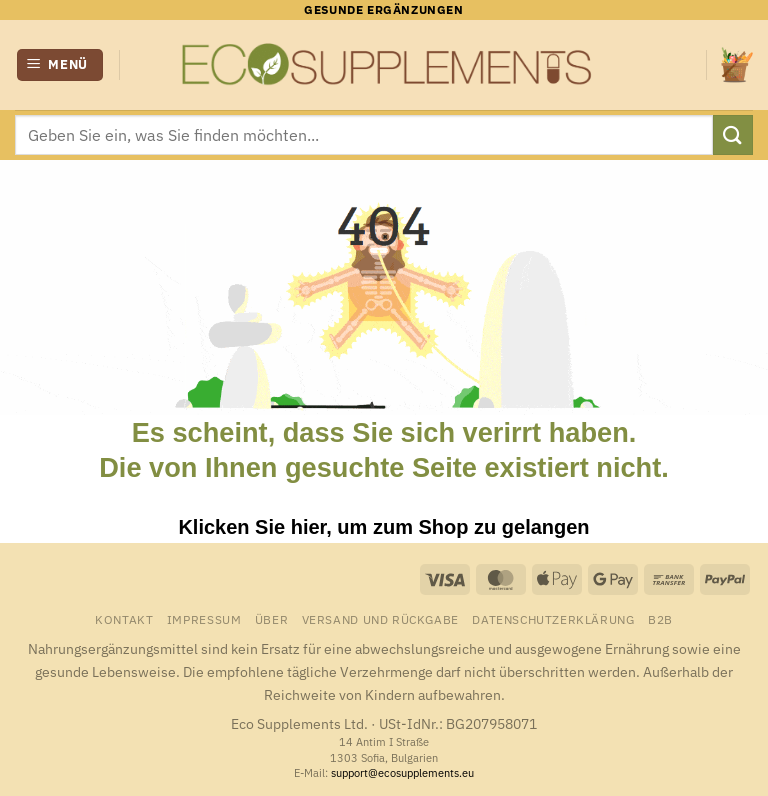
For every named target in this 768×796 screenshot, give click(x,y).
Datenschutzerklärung (553, 619)
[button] (60, 65)
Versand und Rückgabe (380, 619)
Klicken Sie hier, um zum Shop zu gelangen (383, 527)
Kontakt (124, 619)
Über (271, 619)
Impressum (204, 619)
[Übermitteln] (733, 134)
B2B (660, 619)
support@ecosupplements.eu (402, 773)
